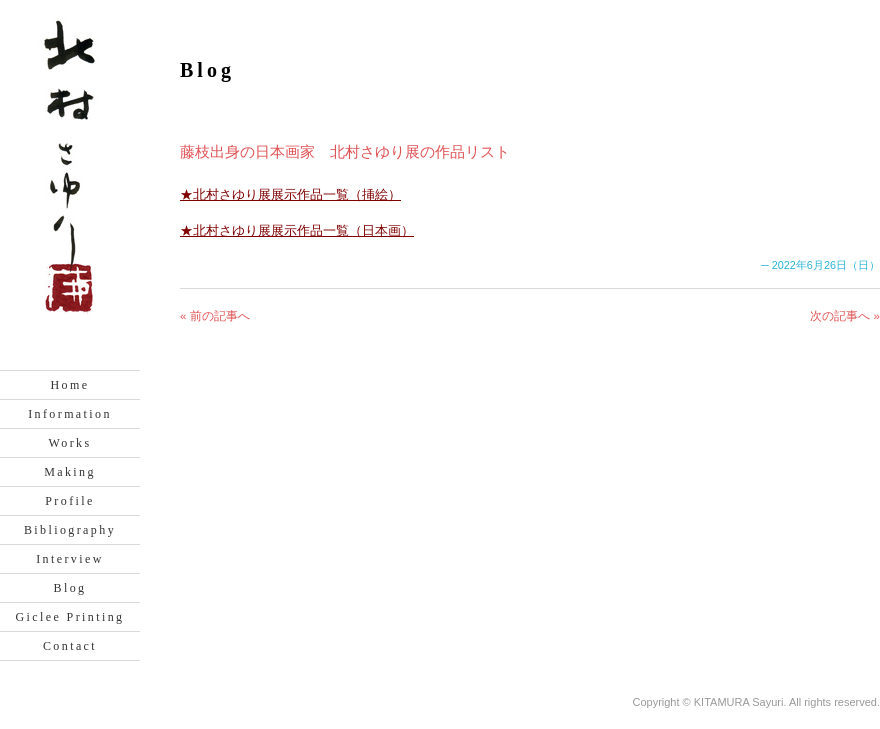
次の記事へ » (845, 316)
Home (70, 385)
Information (70, 414)
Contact (70, 646)
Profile (69, 501)
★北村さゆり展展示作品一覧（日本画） (297, 230)
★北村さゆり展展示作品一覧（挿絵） (290, 194)
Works (69, 443)
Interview (70, 559)
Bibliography (70, 530)
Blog (70, 588)
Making (70, 472)
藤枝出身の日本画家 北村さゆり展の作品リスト (345, 151)
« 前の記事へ (215, 316)
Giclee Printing (70, 617)
